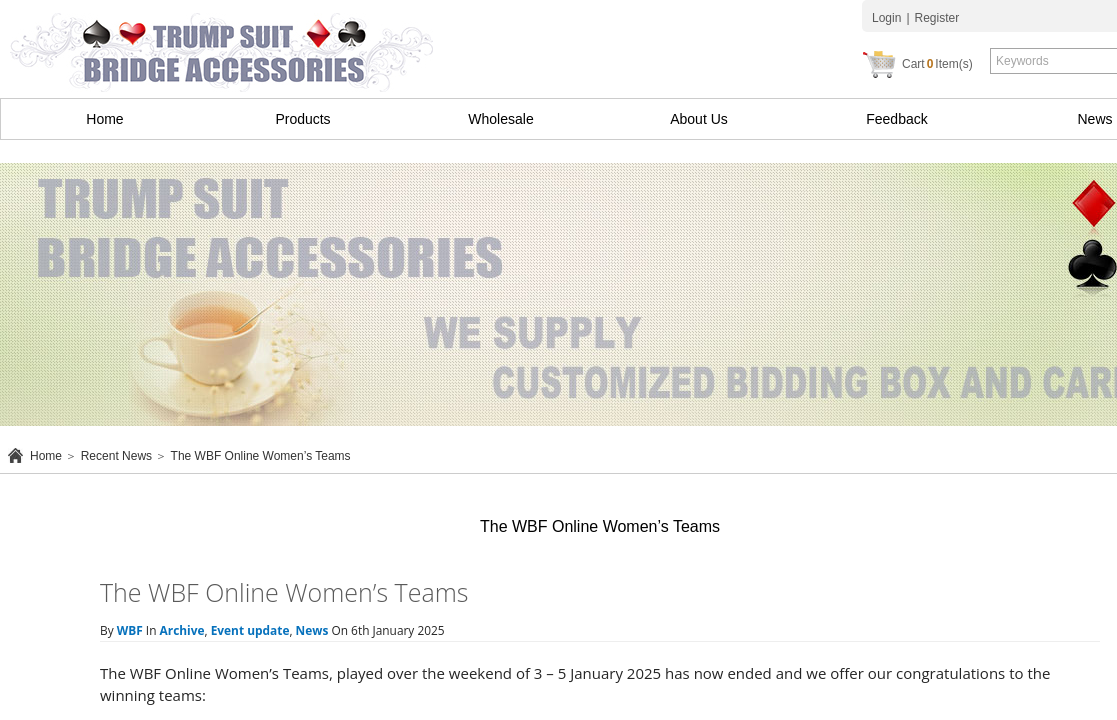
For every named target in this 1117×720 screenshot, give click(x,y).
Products (302, 119)
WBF (130, 630)
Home (104, 119)
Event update (250, 630)
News (312, 630)
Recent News (116, 456)
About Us (699, 119)
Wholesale (500, 119)
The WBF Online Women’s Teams (261, 456)
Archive (182, 630)
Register (937, 18)
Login (886, 18)
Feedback (896, 119)
